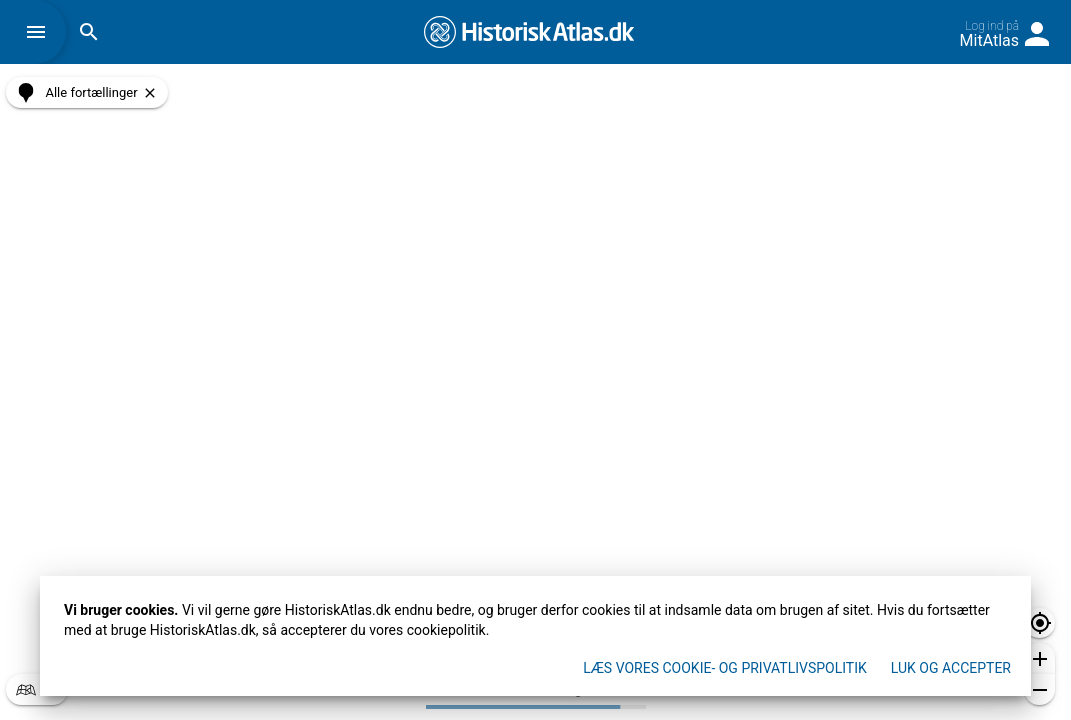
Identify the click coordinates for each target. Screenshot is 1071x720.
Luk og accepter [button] (951, 668)
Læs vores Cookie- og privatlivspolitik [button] (725, 668)
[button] (41, 32)
